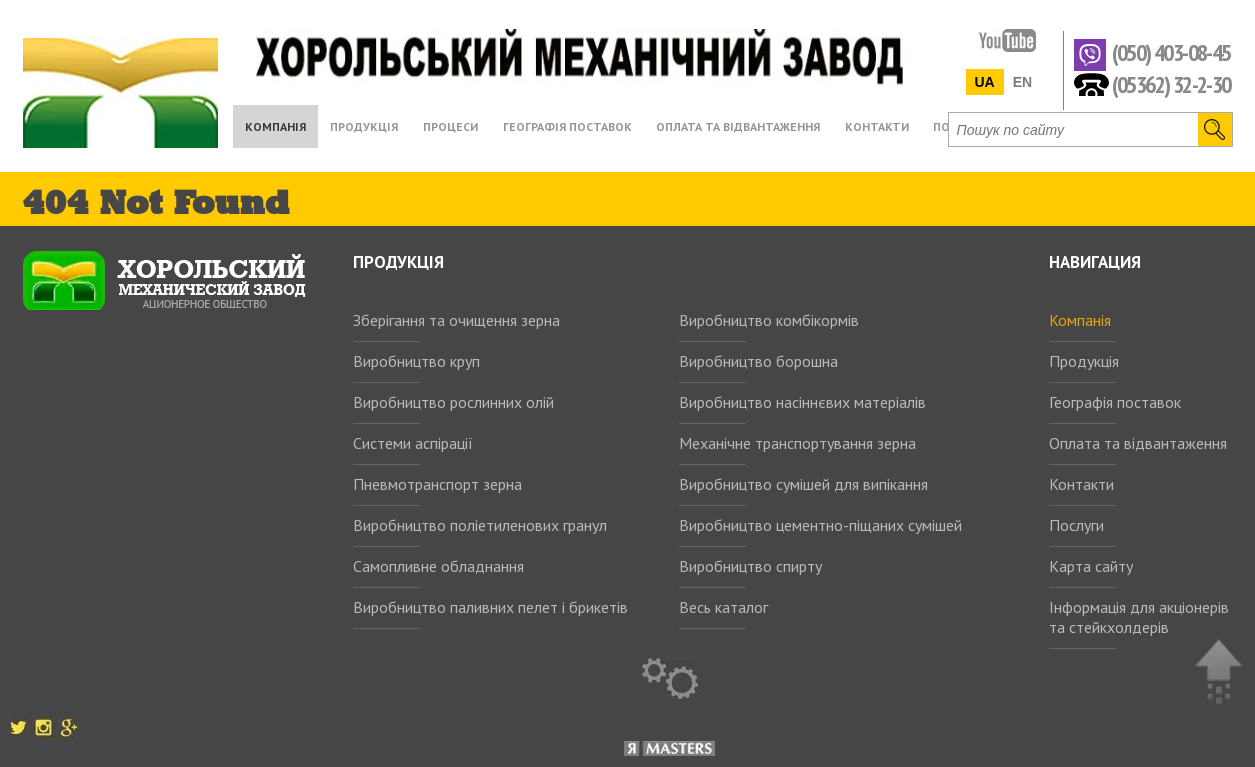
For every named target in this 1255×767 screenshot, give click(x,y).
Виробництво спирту (750, 566)
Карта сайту (1091, 566)
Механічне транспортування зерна (797, 443)
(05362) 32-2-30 (1171, 83)
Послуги (1076, 525)
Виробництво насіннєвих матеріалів (802, 402)
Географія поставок (1115, 402)
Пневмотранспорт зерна (437, 484)
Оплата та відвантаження (1138, 443)
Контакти (1081, 484)
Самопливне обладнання (438, 566)
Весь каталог (723, 607)
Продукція (1084, 361)
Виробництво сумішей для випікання (803, 484)
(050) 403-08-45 (1171, 53)
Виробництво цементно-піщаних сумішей (820, 525)
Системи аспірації (413, 443)
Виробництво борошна (758, 361)
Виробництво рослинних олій (453, 402)
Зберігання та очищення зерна (456, 320)
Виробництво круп (416, 361)
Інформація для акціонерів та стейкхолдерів (1139, 617)
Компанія (1080, 320)
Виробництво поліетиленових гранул (480, 525)
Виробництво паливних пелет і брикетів (490, 607)
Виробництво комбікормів (769, 320)
